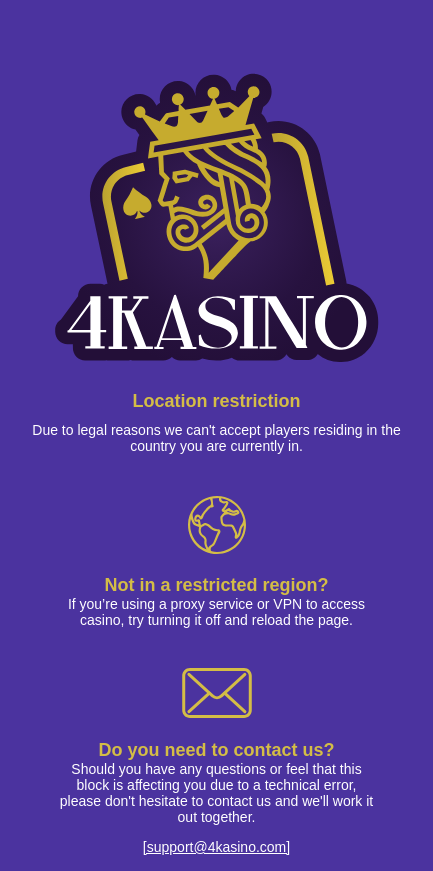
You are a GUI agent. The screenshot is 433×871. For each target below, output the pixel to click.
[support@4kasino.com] (216, 847)
